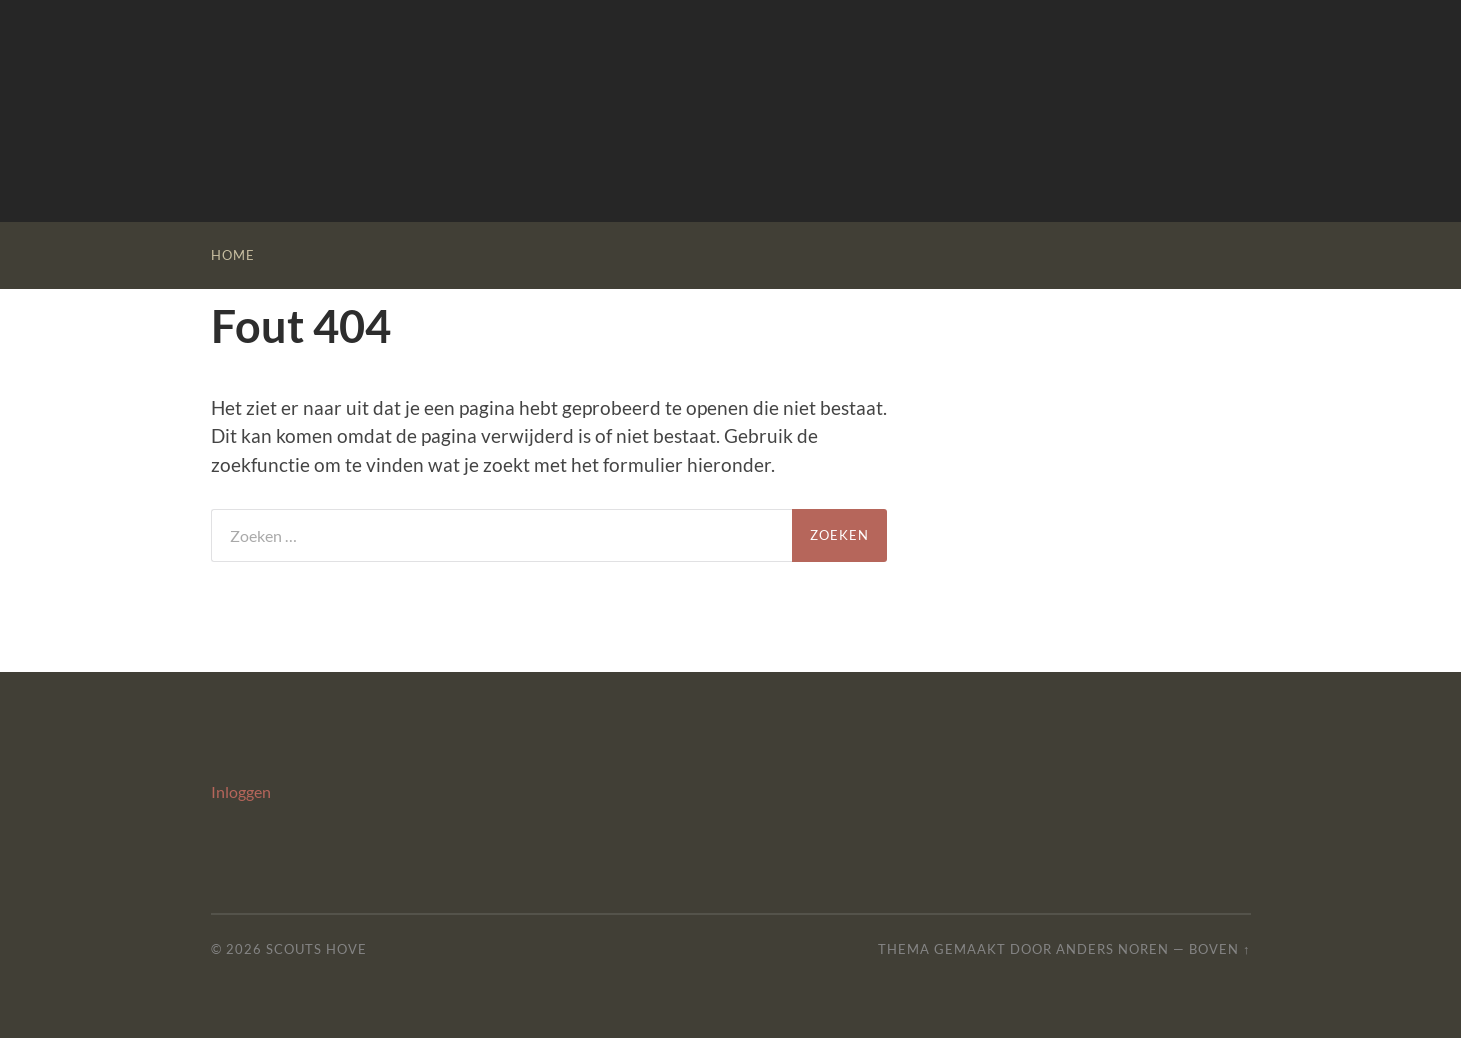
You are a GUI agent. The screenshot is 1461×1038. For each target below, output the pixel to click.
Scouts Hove (316, 949)
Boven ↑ (1219, 949)
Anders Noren (1112, 949)
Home (233, 255)
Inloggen (241, 791)
